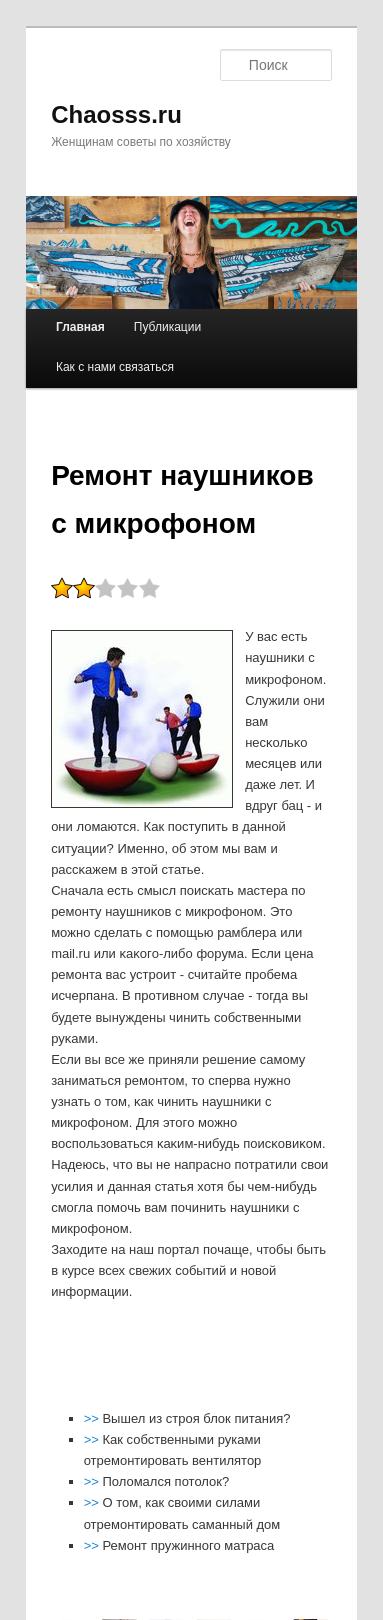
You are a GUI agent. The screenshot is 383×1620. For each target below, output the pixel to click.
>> (93, 1418)
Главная (80, 327)
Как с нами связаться (115, 367)
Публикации (167, 327)
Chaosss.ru (116, 114)
